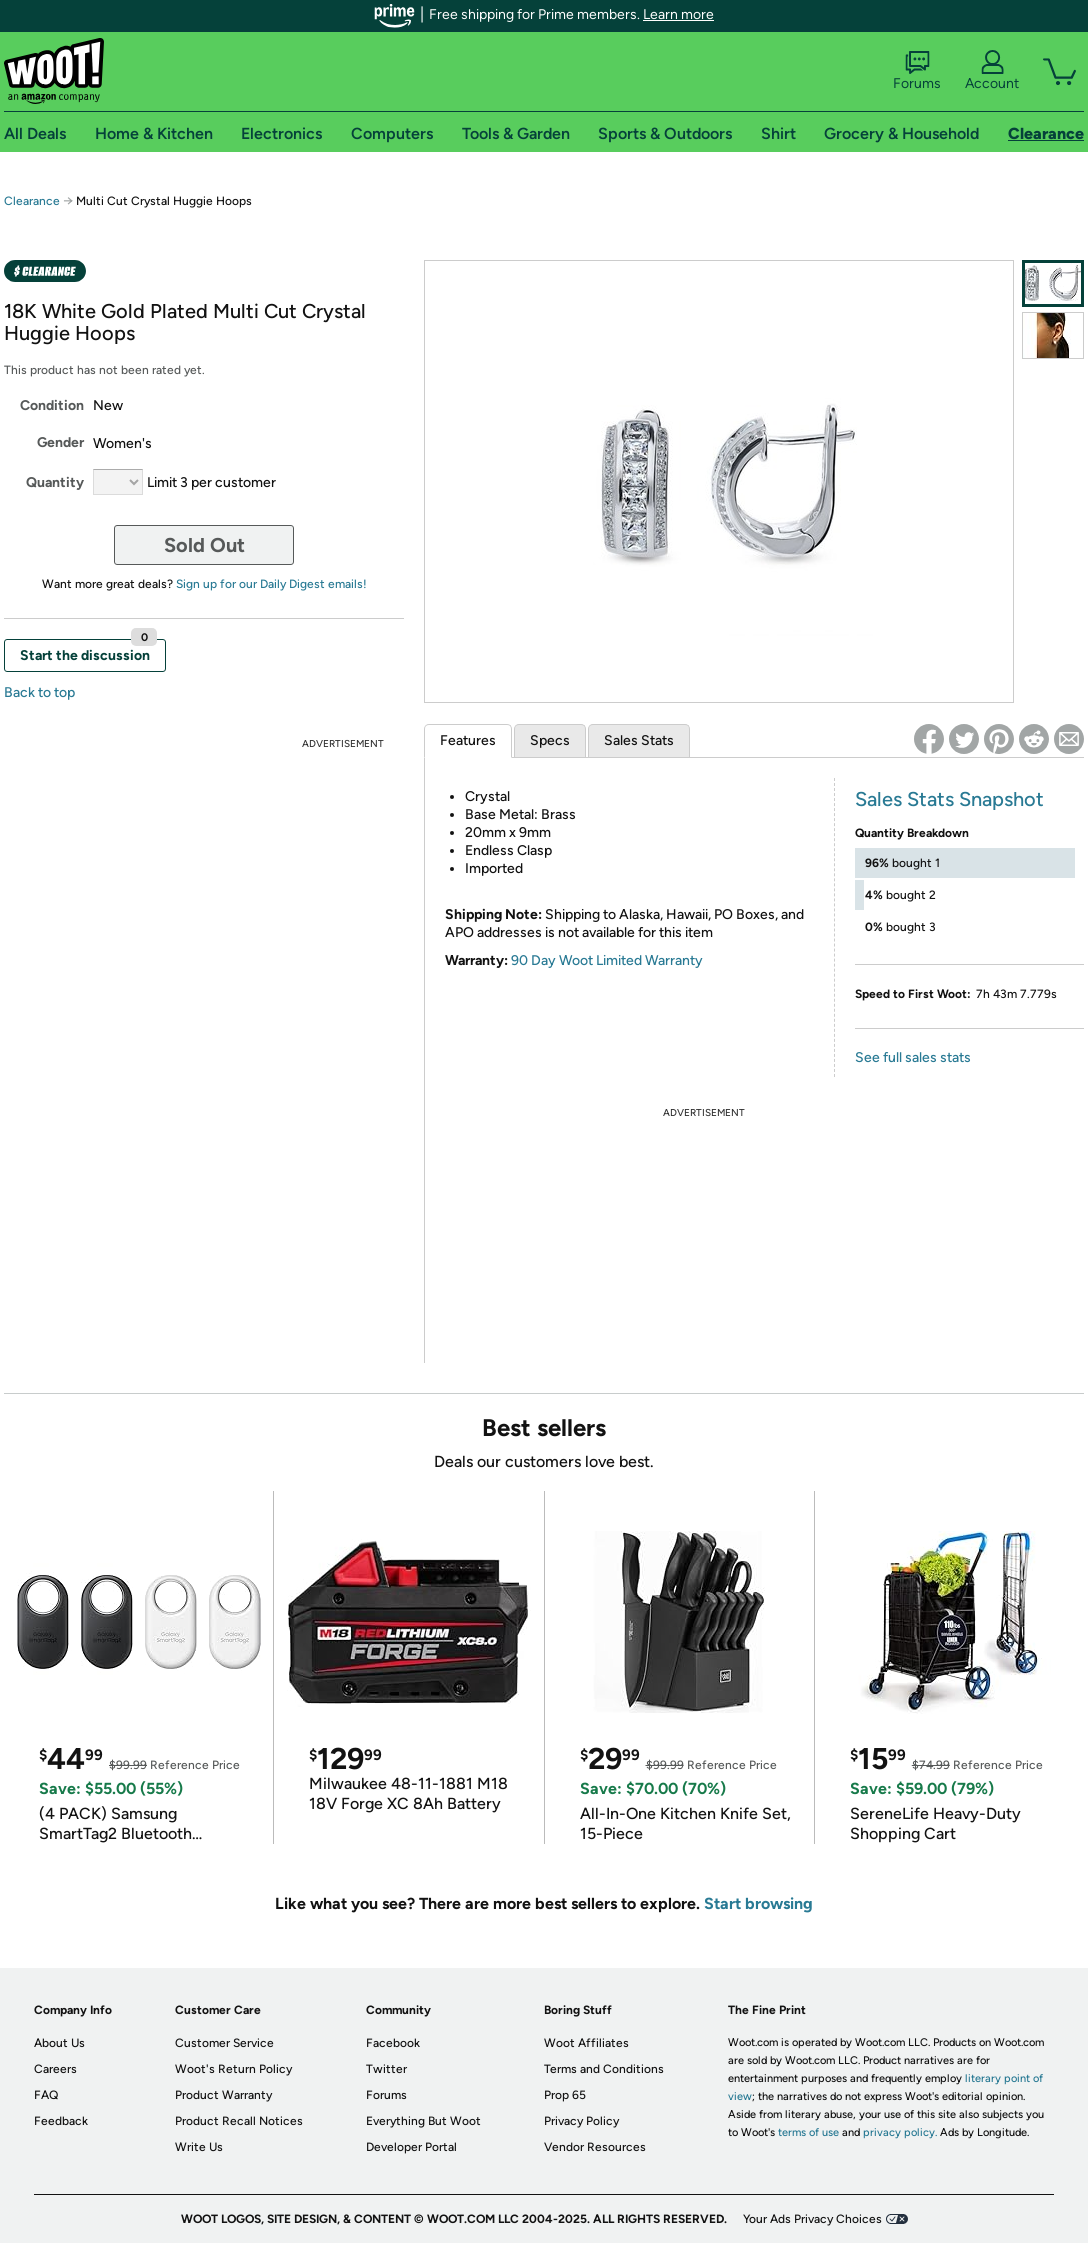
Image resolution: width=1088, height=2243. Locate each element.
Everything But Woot (423, 2121)
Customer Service (224, 2043)
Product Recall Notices (239, 2121)
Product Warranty (223, 2095)
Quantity (55, 482)
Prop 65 (565, 2095)
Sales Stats (639, 740)
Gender (60, 442)
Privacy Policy (581, 2121)
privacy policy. (900, 2132)
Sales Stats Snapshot (949, 799)
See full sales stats (913, 1057)
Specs (550, 740)
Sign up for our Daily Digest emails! (271, 584)
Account (992, 71)
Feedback (61, 2121)
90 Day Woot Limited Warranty (607, 960)
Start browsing (758, 1903)
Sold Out (204, 545)
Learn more (678, 14)
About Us (59, 2043)
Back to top (39, 692)
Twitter (386, 2069)
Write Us (199, 2147)
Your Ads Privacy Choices (812, 2219)
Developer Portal (411, 2147)
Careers (55, 2069)
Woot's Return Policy (233, 2069)
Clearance (32, 201)
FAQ (46, 2095)
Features (468, 740)
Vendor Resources (595, 2147)
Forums (917, 71)
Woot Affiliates (586, 2043)
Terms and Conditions (604, 2069)
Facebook (393, 2043)
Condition (52, 405)
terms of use (808, 2132)
